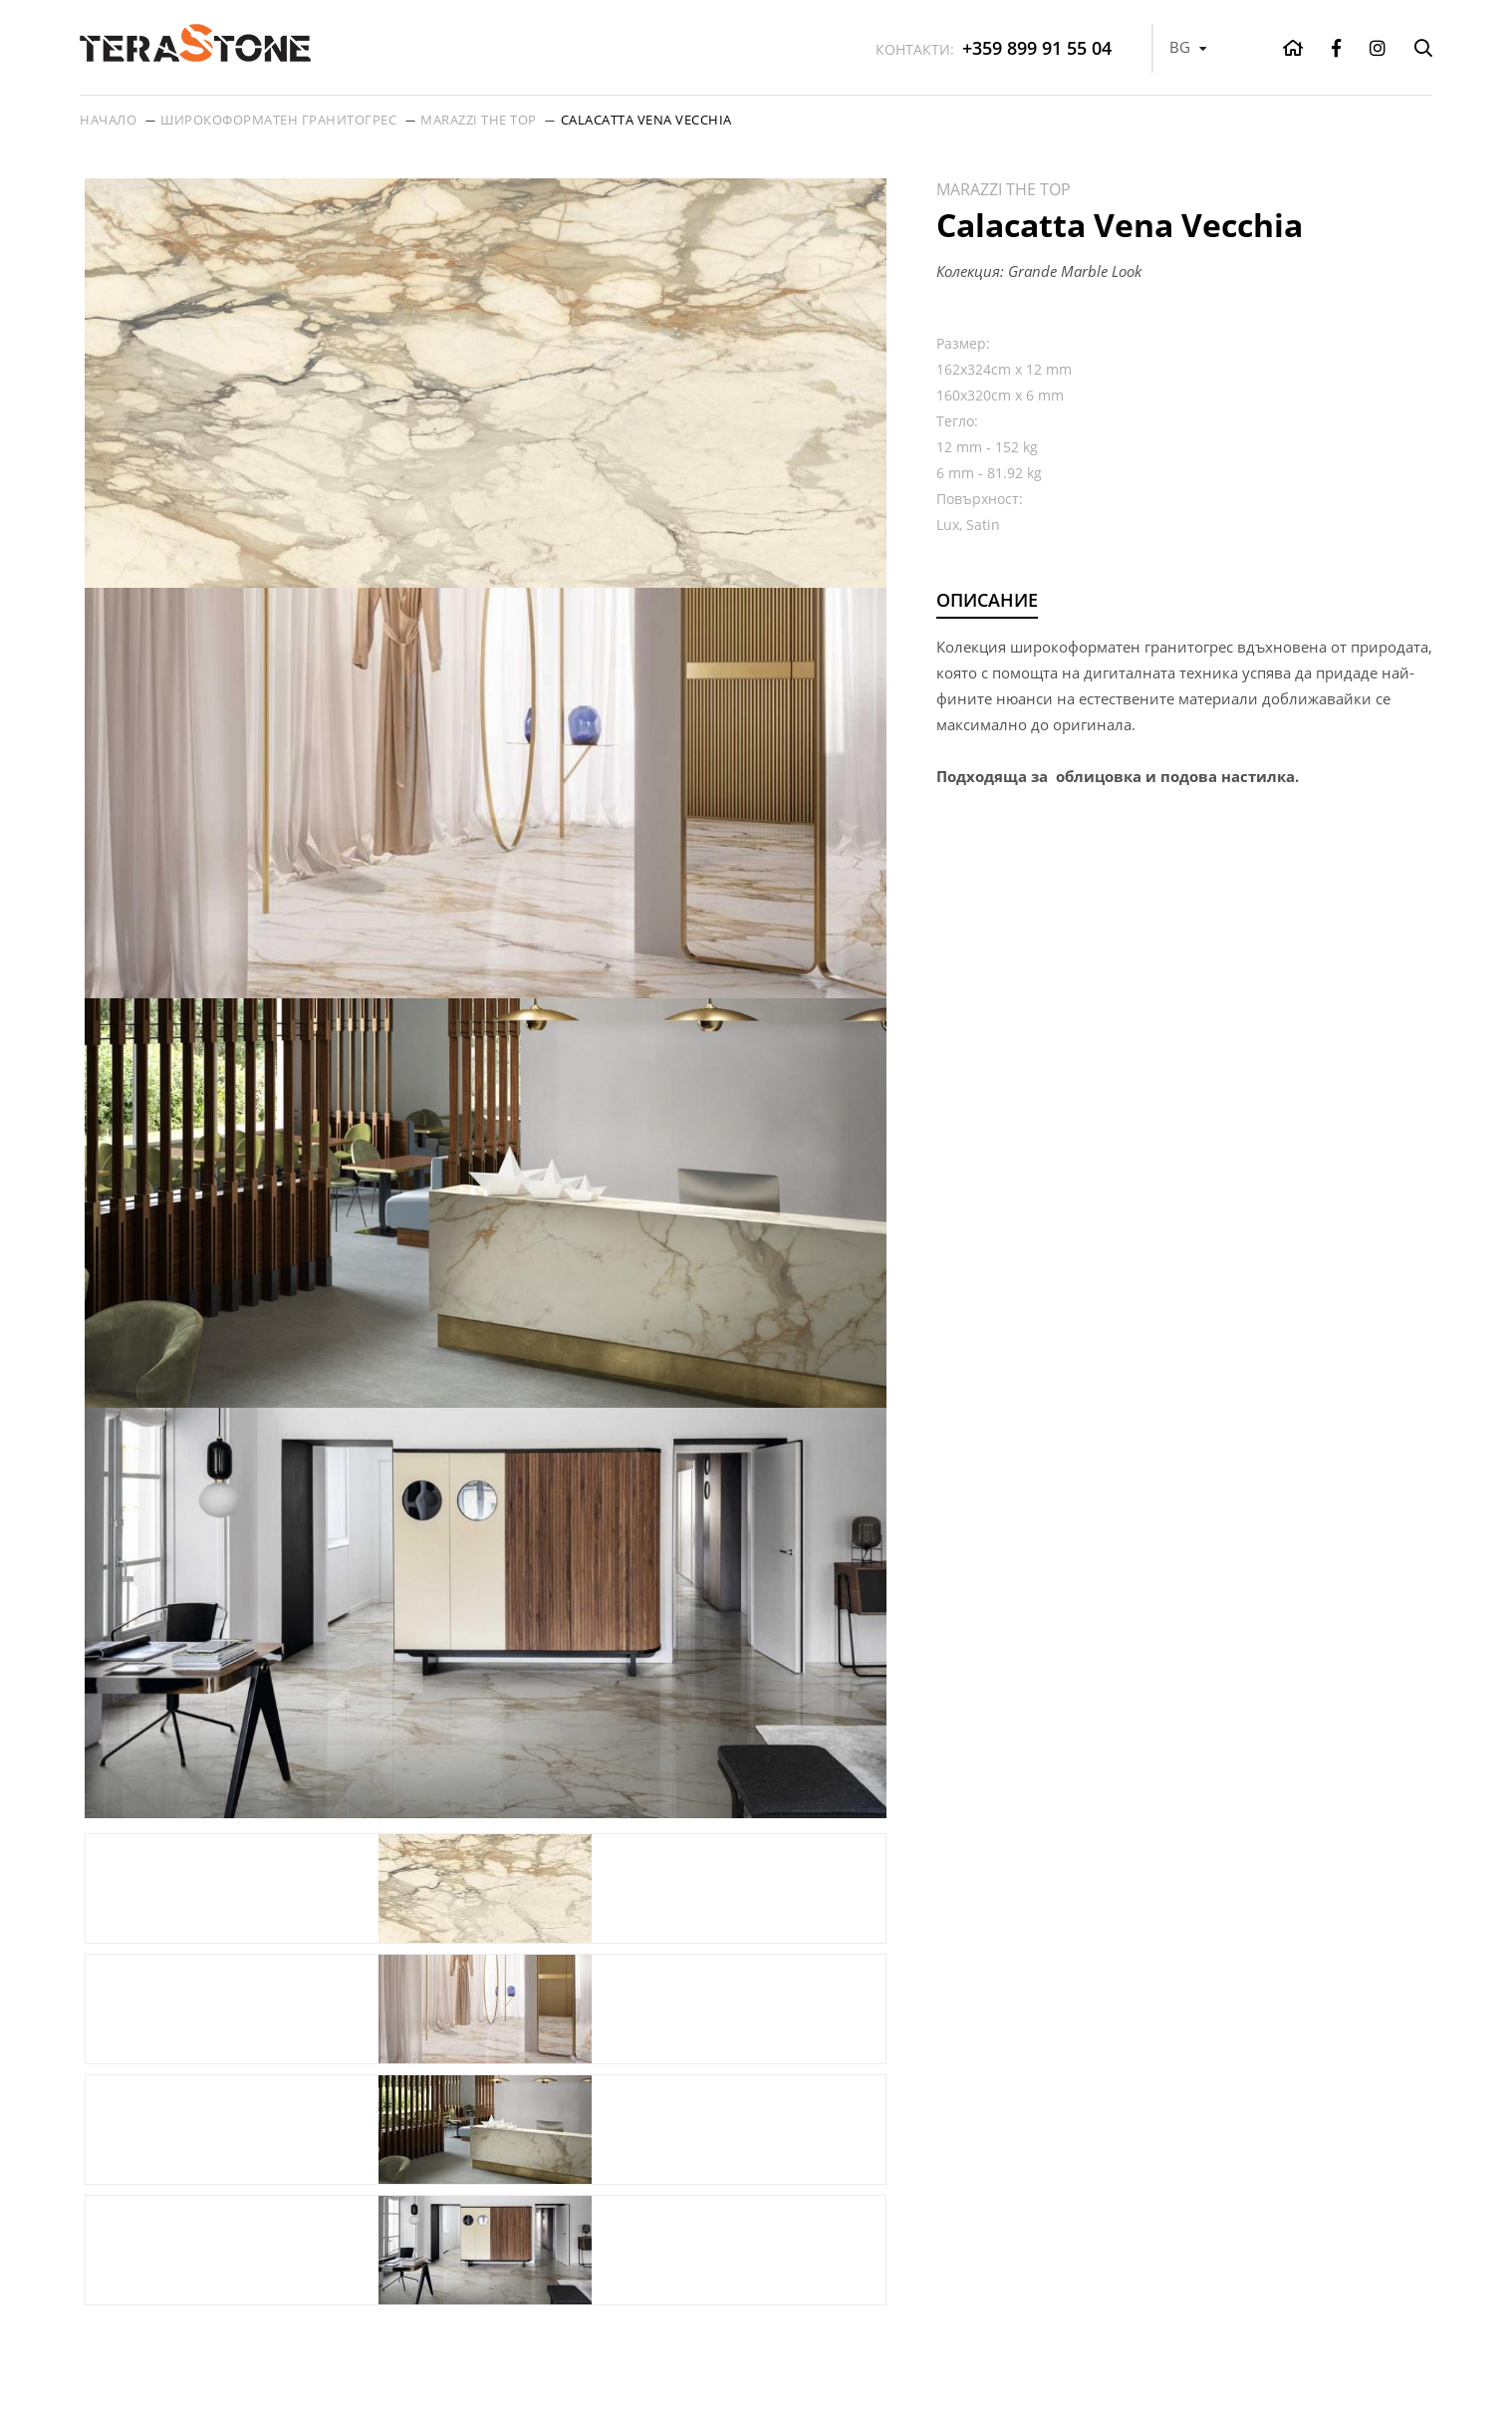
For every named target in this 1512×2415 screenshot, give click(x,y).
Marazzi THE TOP (478, 120)
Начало (108, 120)
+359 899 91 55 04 (994, 48)
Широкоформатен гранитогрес (278, 120)
